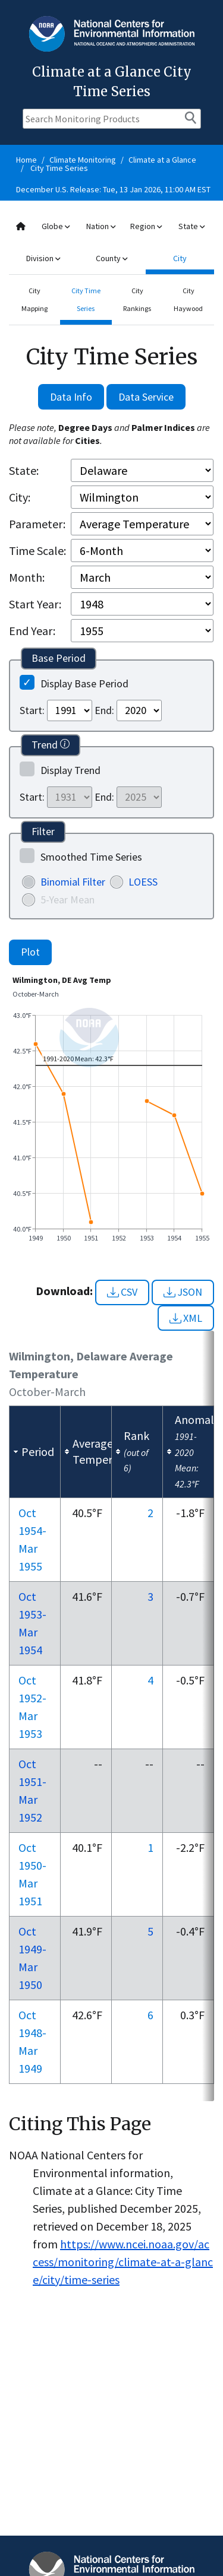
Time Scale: (37, 550)
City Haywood (188, 299)
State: (24, 470)
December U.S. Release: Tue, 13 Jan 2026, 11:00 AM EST (113, 189)
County (111, 258)
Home (26, 159)
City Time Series (59, 168)
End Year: (32, 630)
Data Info (71, 397)
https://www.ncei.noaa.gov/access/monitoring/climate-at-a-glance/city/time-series (123, 2261)
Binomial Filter (72, 882)
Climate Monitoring (82, 159)
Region (146, 226)
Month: (27, 577)
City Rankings (137, 299)
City (180, 258)
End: (104, 710)
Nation (100, 226)
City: (19, 497)
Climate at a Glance (162, 159)
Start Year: (35, 604)
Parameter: (37, 523)
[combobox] (111, 242)
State (191, 226)
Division (43, 258)
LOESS (143, 882)
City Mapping (34, 299)
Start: (32, 710)
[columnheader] (35, 1452)
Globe (56, 226)
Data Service (146, 397)
